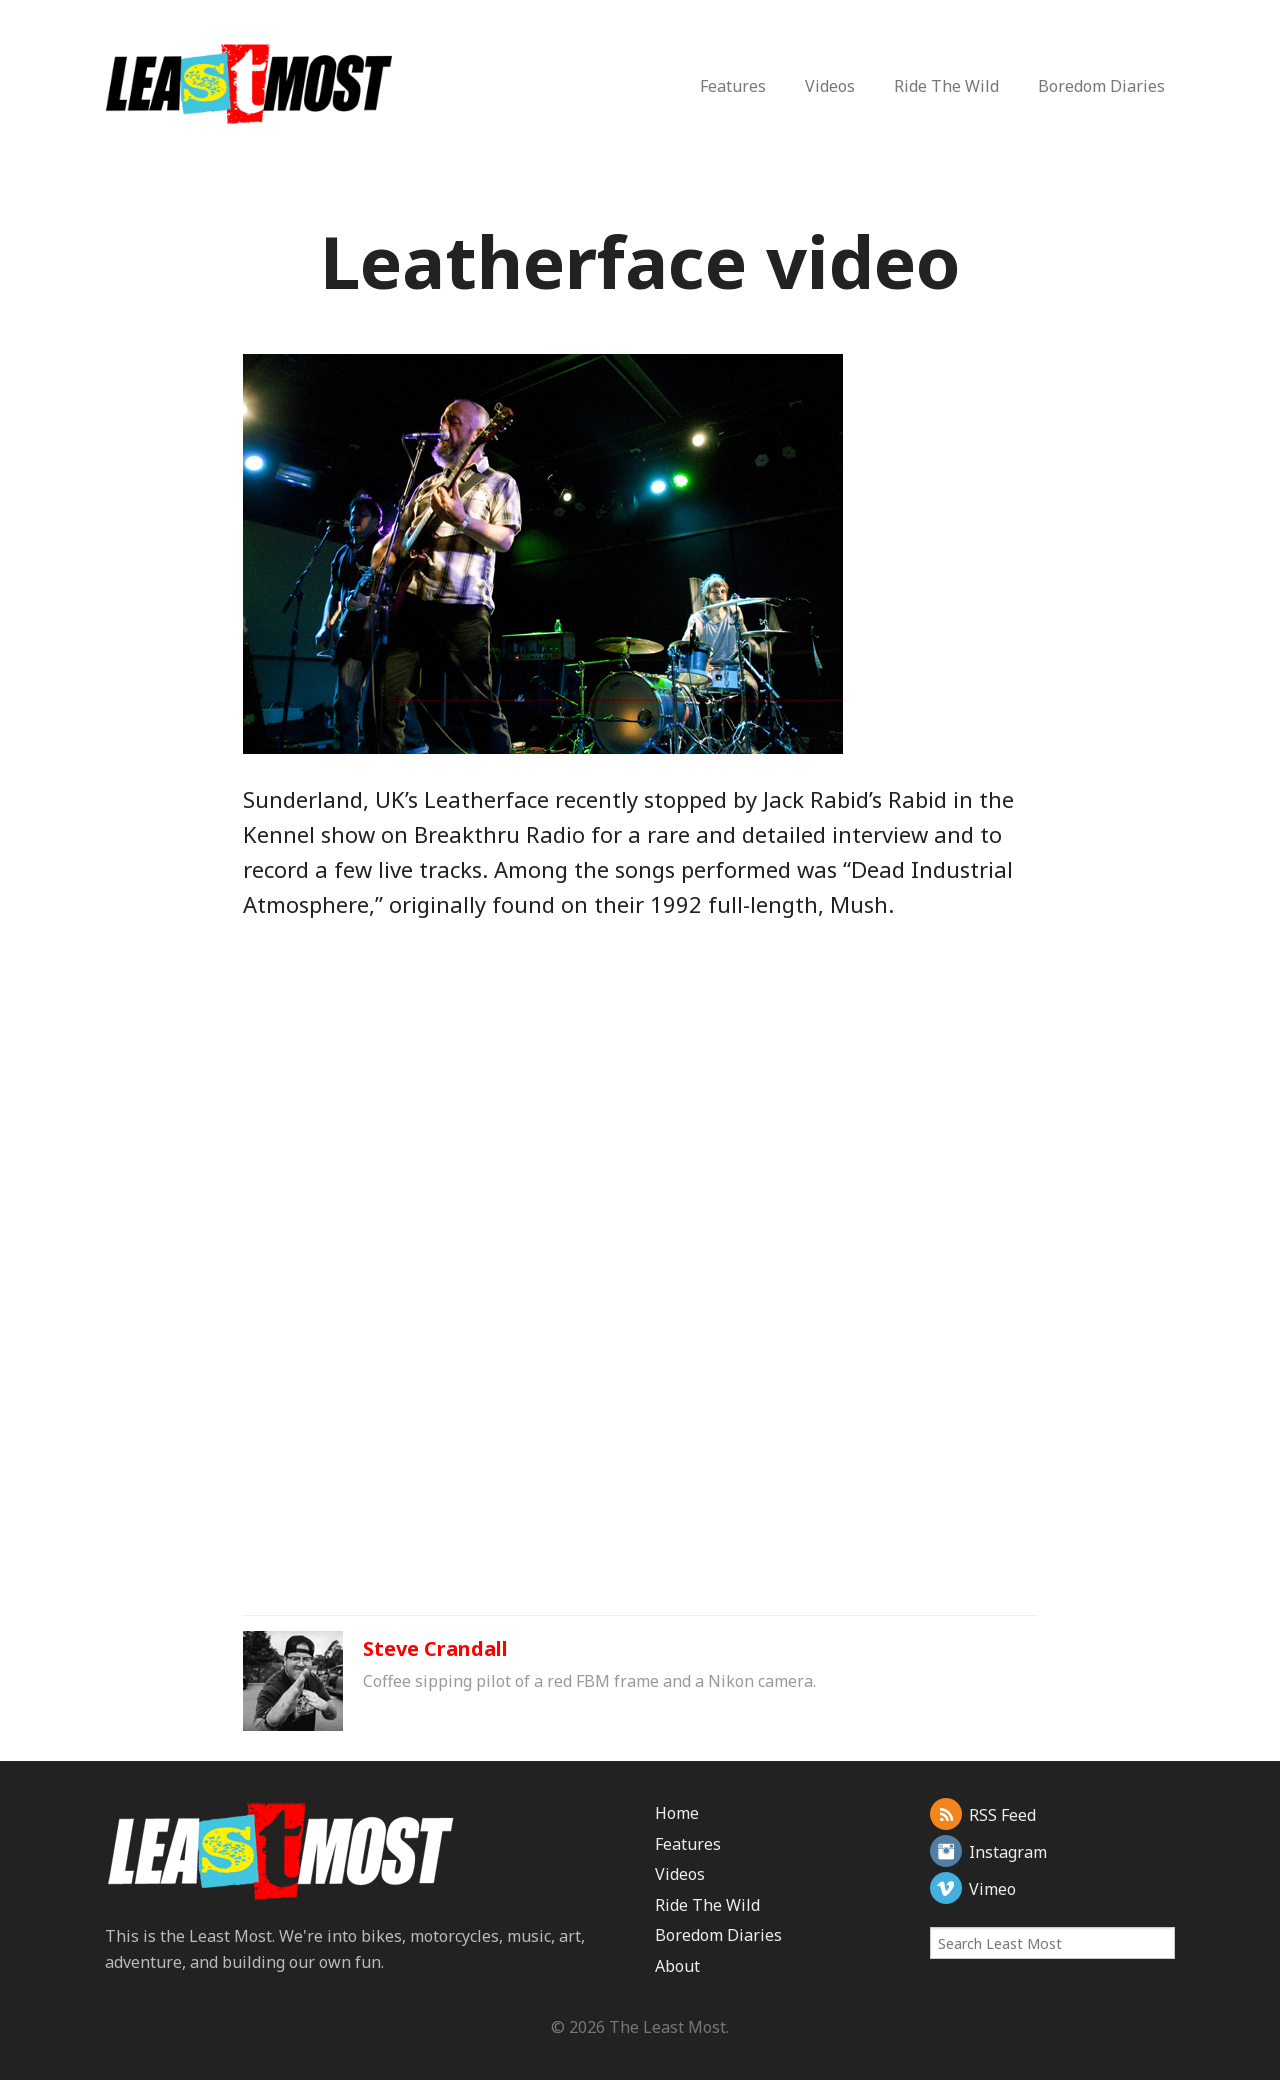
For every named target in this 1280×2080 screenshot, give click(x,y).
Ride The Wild (946, 86)
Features (733, 86)
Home (677, 1813)
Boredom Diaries (1101, 86)
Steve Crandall (435, 1648)
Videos (830, 86)
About (677, 1966)
